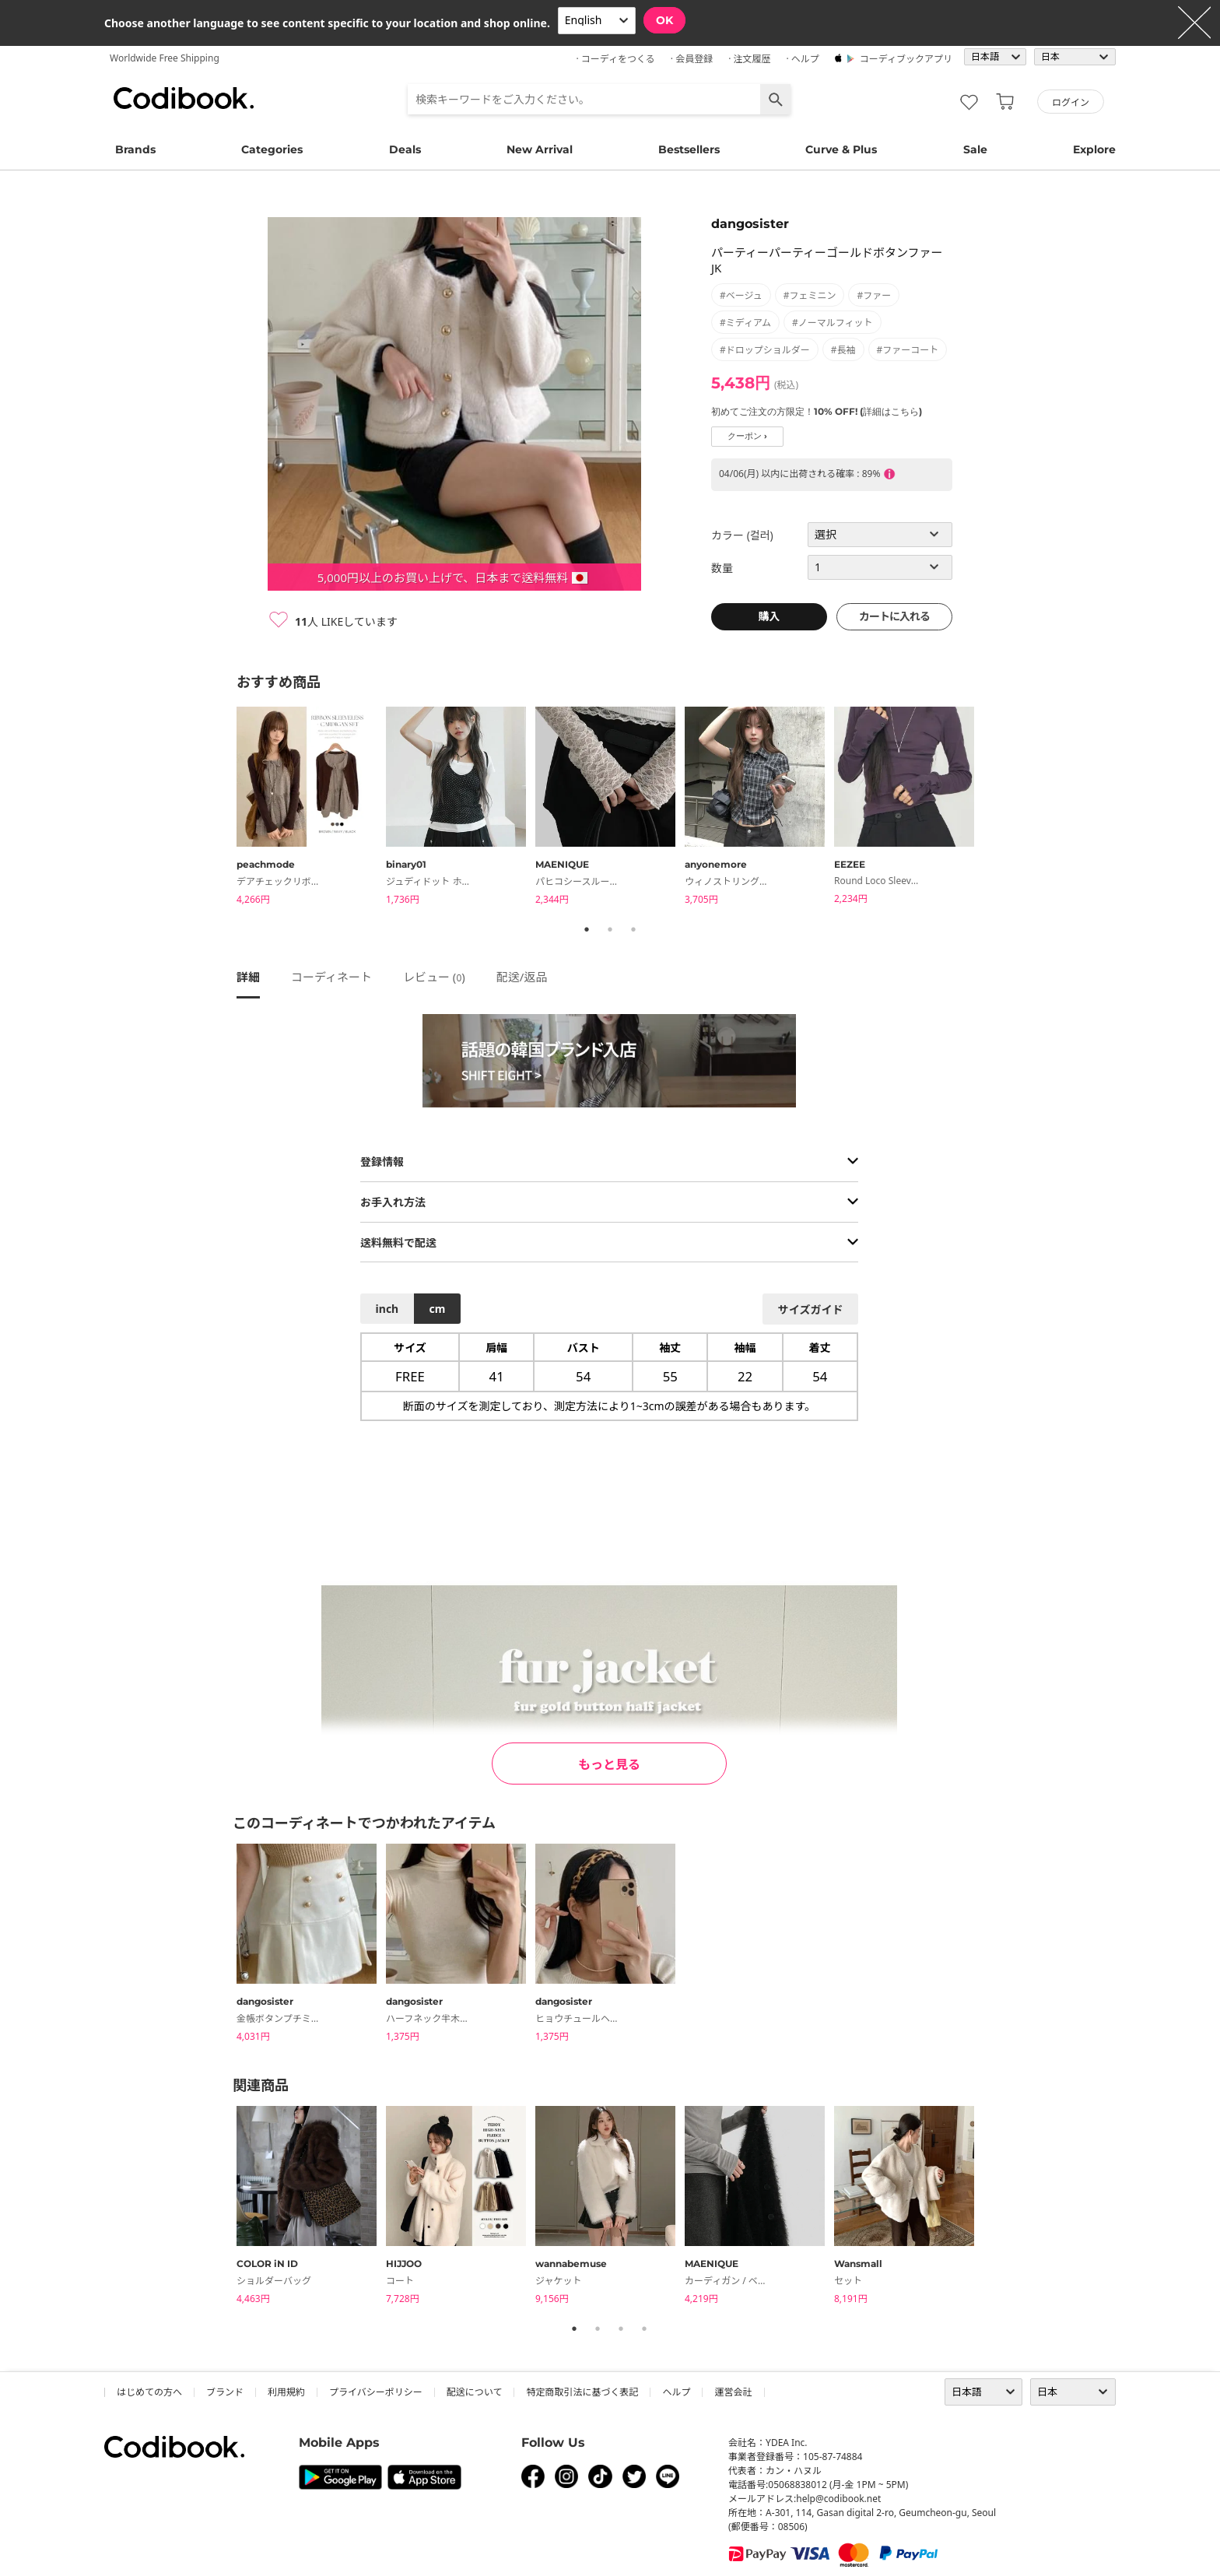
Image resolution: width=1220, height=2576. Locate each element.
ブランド (225, 2392)
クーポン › (747, 436)
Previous (225, 808)
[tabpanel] (311, 808)
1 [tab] (586, 929)
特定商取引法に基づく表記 (582, 2392)
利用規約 (286, 2392)
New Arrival (540, 149)
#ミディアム (745, 322)
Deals (405, 149)
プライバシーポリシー (375, 2392)
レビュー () (434, 976)
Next (995, 808)
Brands (135, 149)
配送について (475, 2392)
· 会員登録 (692, 58)
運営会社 (733, 2392)
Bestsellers (689, 149)
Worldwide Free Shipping (164, 58)
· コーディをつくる (616, 58)
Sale (975, 149)
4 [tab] (644, 2328)
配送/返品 (522, 976)
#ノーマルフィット (832, 322)
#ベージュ (741, 295)
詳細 (248, 976)
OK (664, 20)
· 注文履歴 (749, 58)
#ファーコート (908, 349)
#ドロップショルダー (765, 349)
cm (437, 1308)
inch (387, 1308)
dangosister (750, 223)
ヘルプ (676, 2392)
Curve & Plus (841, 149)
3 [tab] (633, 929)
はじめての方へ (149, 2392)
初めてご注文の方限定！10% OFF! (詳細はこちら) (816, 411)
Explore (1094, 149)
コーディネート (331, 976)
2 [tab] (610, 929)
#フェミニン (810, 295)
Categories (272, 149)
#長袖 (843, 349)
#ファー (874, 295)
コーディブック (184, 98)
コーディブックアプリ (906, 58)
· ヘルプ (802, 58)
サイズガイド (810, 1309)
